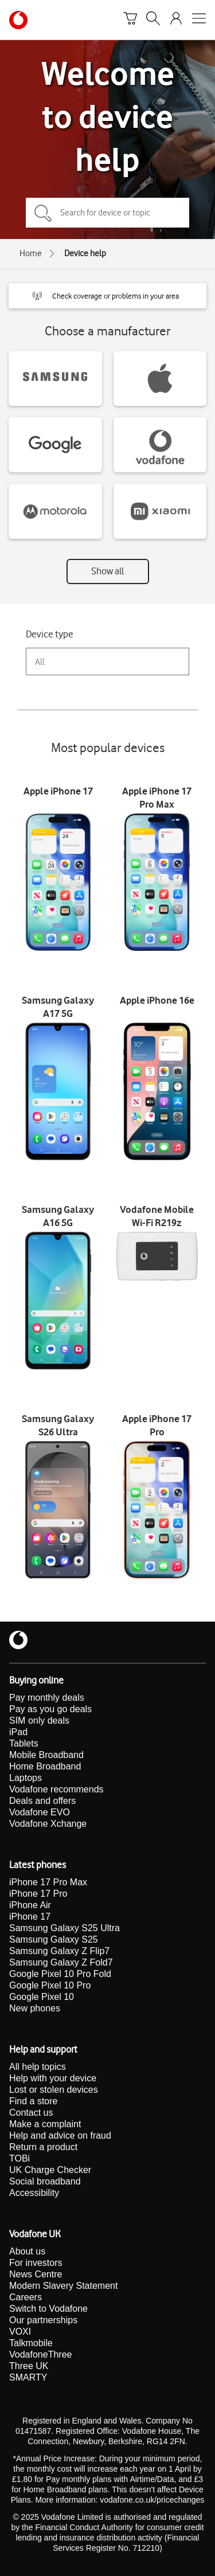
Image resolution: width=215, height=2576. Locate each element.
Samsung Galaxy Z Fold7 (61, 1962)
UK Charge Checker (50, 2170)
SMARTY (28, 2377)
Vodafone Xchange (48, 1824)
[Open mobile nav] (199, 20)
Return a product (43, 2147)
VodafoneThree (40, 2354)
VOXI (20, 2331)
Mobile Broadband (46, 1755)
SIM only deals (39, 1720)
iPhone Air (30, 1905)
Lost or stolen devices (53, 2090)
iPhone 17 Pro (38, 1893)
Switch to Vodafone (48, 2308)
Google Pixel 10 (41, 1997)
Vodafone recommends (56, 1789)
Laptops (25, 1778)
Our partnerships (43, 2320)
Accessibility (34, 2193)
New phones (34, 2008)
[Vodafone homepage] (18, 20)
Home (30, 253)
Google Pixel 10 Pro (50, 1985)
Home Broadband (45, 1766)
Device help (85, 253)
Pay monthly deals (46, 1697)
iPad (18, 1732)
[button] (107, 295)
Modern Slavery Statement (63, 2286)
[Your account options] (176, 20)
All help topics (37, 2067)
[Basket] (130, 20)
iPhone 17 (29, 1916)
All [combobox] (40, 661)
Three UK (28, 2366)
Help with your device (52, 2078)
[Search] (153, 20)
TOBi (19, 2158)
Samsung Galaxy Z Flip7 (59, 1951)
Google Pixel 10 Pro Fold (60, 1974)
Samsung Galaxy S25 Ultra (64, 1928)
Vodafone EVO (39, 1812)
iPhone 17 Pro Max (48, 1882)
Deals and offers (42, 1801)
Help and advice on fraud (60, 2135)
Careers (25, 2297)
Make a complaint (45, 2124)
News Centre (35, 2274)
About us (27, 2251)
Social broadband (45, 2181)
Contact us (31, 2112)
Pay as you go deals (50, 1709)
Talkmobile (31, 2343)
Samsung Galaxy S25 (53, 1939)
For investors (35, 2263)
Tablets (23, 1743)
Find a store (33, 2101)
